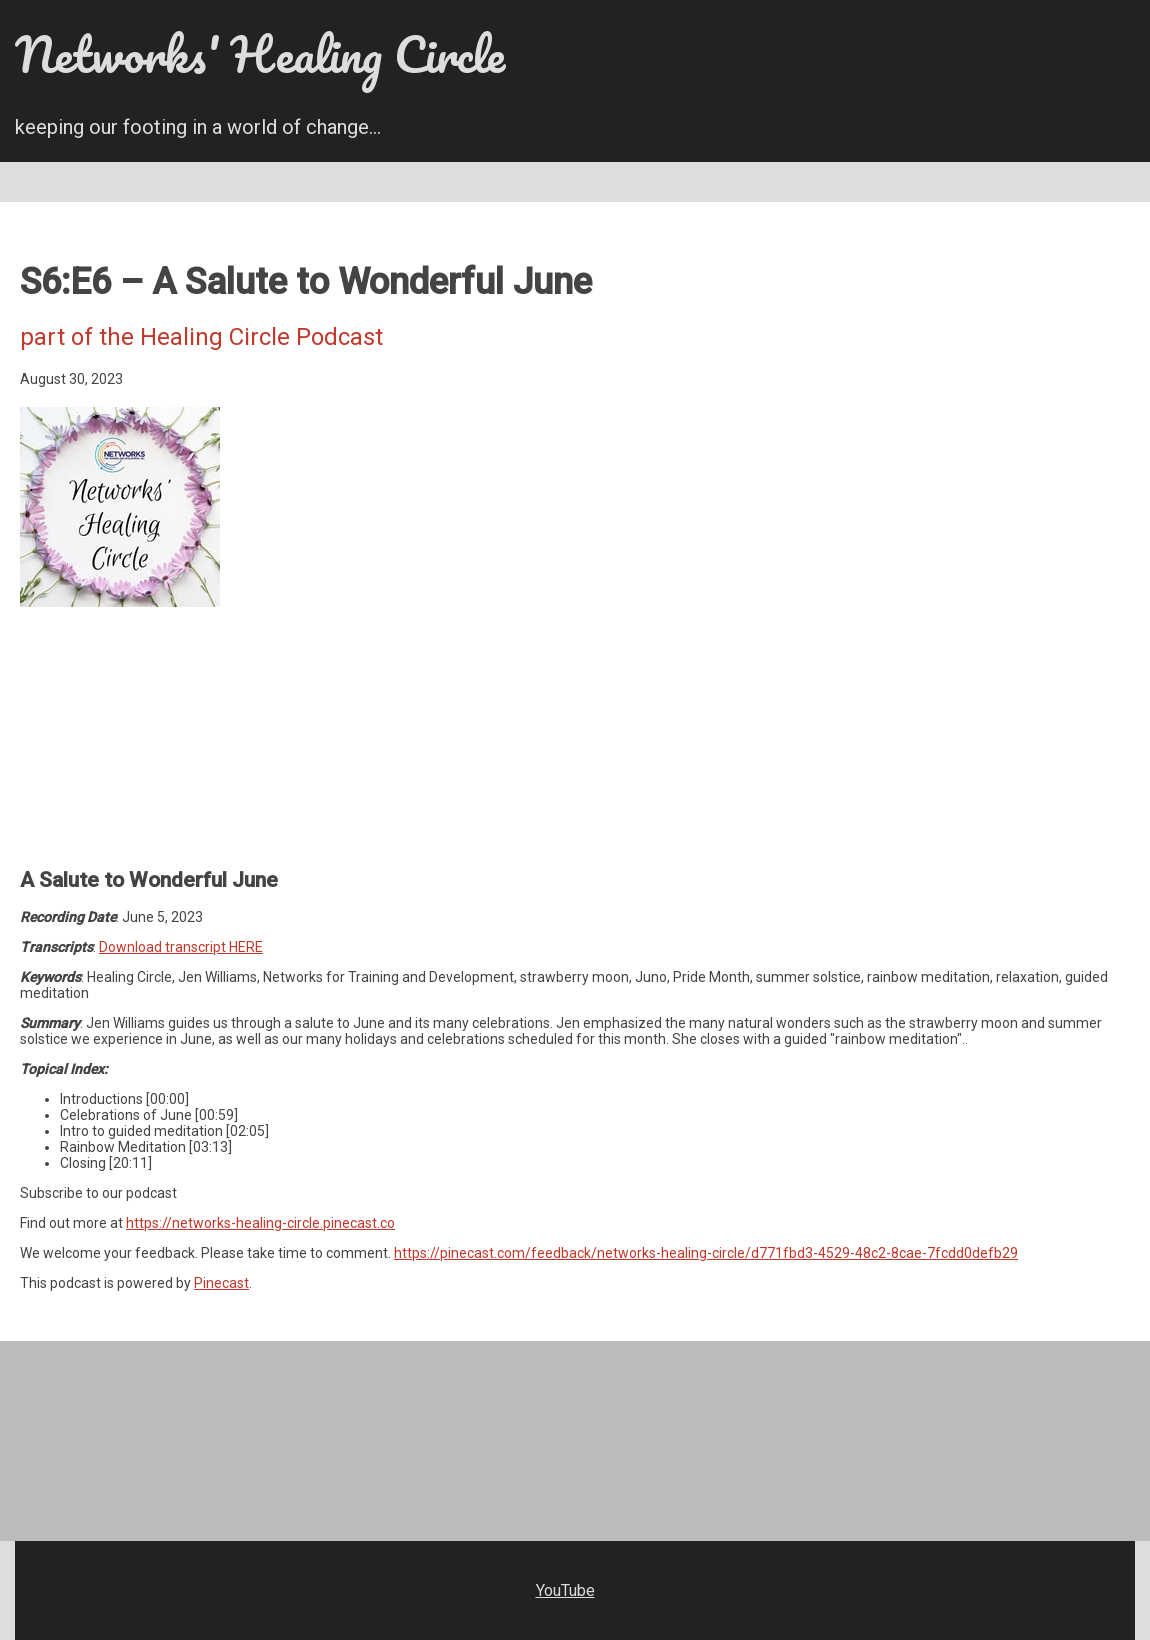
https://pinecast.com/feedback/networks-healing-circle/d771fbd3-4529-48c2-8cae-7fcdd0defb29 (706, 1253)
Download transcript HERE (181, 947)
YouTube (565, 1590)
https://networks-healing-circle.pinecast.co (260, 1223)
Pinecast (221, 1283)
